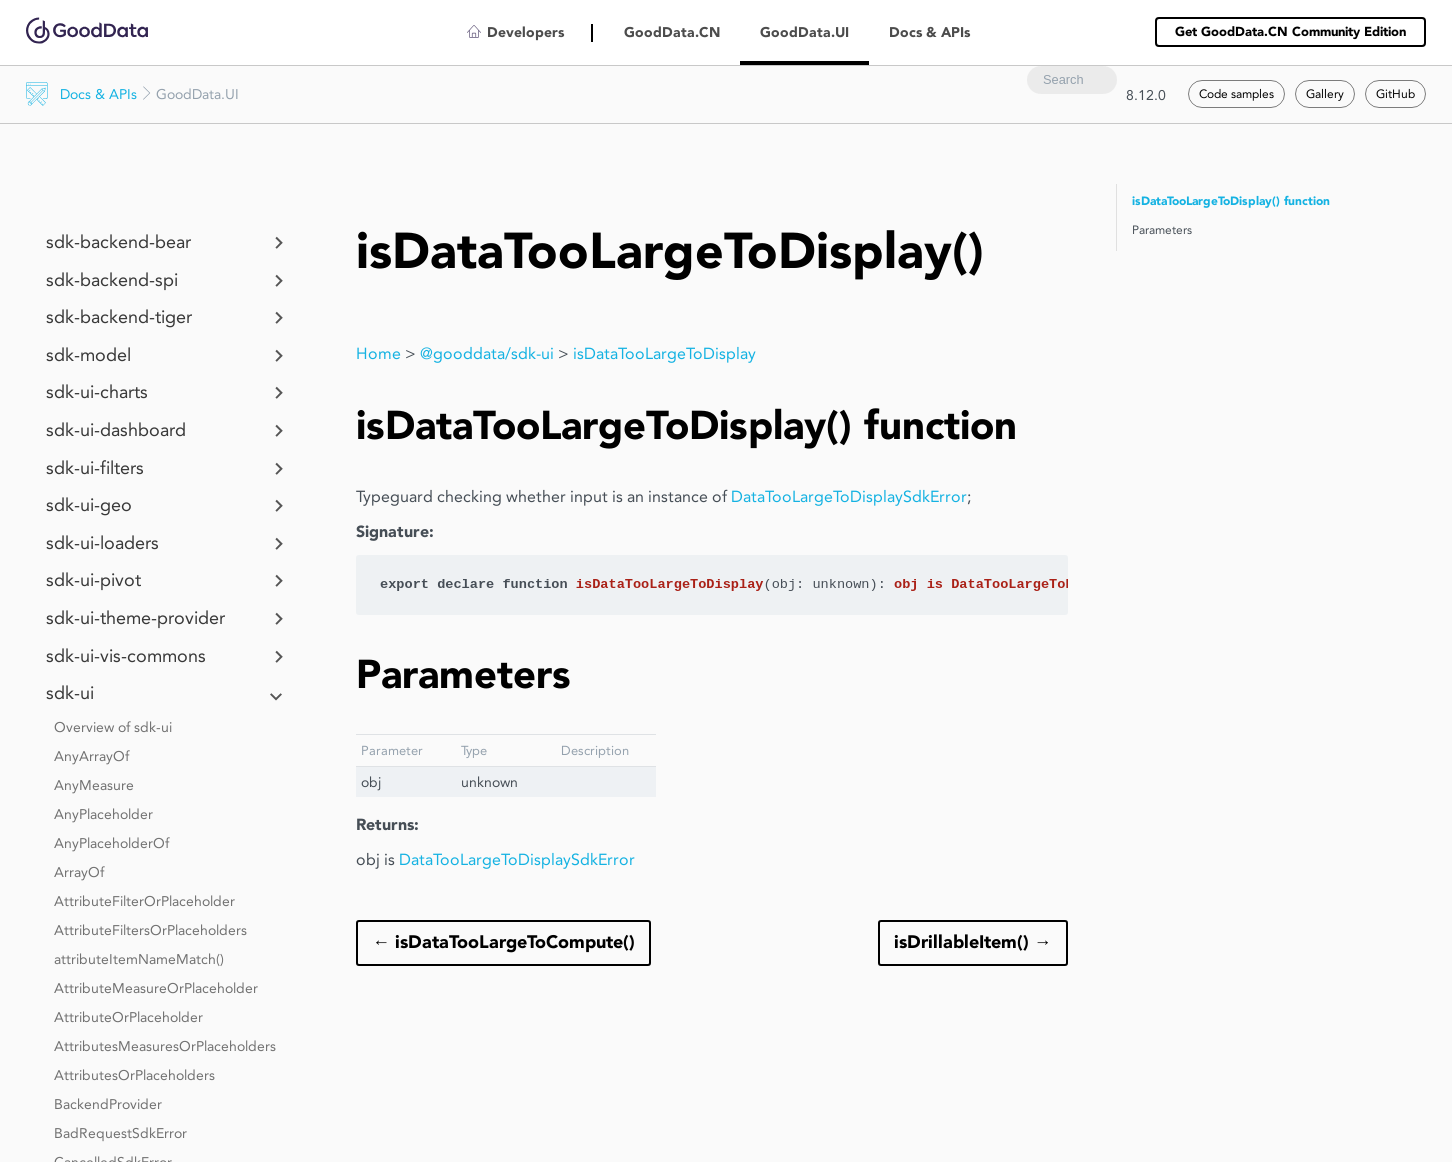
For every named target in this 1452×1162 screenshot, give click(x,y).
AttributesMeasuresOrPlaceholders (165, 1046)
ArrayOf (79, 872)
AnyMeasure (94, 785)
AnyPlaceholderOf (111, 843)
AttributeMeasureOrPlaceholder (156, 988)
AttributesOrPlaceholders (134, 1075)
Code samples (1236, 93)
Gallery (1325, 93)
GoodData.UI (804, 32)
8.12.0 (1146, 95)
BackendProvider (108, 1104)
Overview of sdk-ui (113, 727)
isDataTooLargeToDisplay (664, 353)
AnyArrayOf (91, 756)
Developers (525, 32)
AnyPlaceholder (103, 814)
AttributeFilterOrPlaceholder (144, 901)
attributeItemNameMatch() (139, 959)
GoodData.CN (672, 32)
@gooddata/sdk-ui (487, 353)
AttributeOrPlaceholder (128, 1017)
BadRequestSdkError (120, 1133)
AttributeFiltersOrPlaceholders (150, 930)
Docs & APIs (98, 94)
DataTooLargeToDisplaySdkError (849, 496)
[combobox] (1072, 80)
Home (378, 353)
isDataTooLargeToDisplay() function (1231, 201)
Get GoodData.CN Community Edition (1290, 31)
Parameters (1162, 229)
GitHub (1395, 93)
